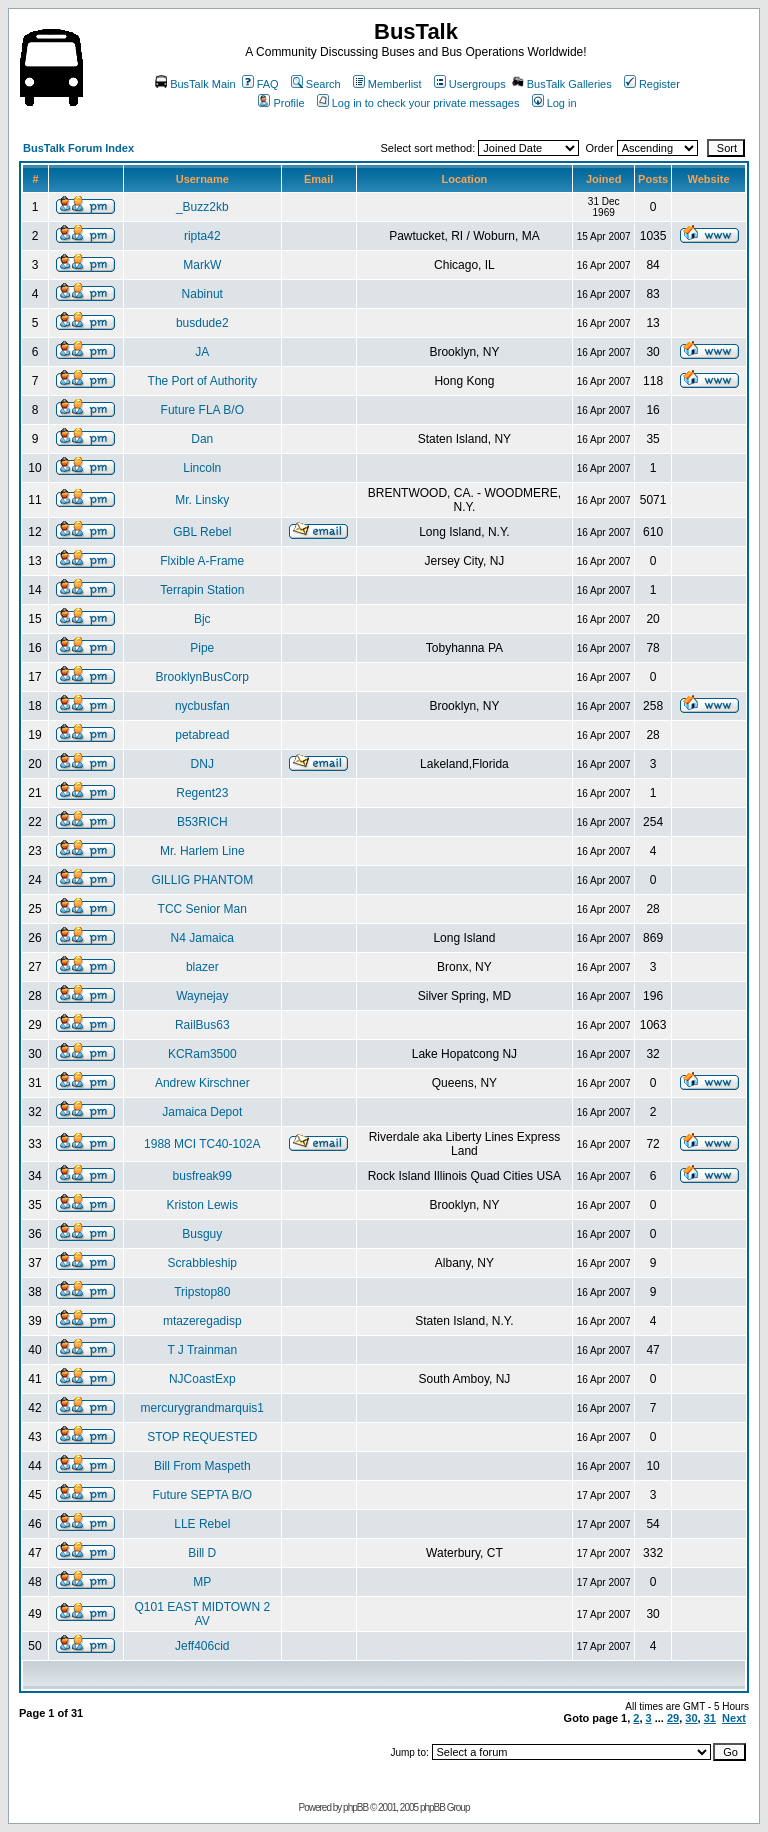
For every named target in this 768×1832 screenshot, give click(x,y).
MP (202, 1582)
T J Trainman (202, 1350)
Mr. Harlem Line (202, 851)
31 (710, 1718)
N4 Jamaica (202, 938)
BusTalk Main (195, 84)
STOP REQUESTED (202, 1437)
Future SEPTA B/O (202, 1495)
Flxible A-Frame (202, 561)
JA (202, 352)
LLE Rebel (202, 1524)
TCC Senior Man (202, 909)
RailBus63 (202, 1025)
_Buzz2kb (202, 207)
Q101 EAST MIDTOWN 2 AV (202, 1614)
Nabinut (202, 294)
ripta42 (202, 236)
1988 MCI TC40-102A (202, 1144)
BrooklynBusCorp (202, 677)
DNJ (202, 764)
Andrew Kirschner (202, 1083)
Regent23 (202, 793)
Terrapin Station (202, 590)
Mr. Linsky (202, 500)
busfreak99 (202, 1176)
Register (652, 84)
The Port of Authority (202, 381)
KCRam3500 (202, 1054)
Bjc (202, 619)
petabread (202, 735)
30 (691, 1718)
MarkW (202, 265)
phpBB (355, 1807)
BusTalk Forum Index (78, 148)
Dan (202, 439)
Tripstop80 (202, 1292)
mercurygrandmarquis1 (202, 1408)
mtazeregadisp (202, 1321)
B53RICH (202, 822)
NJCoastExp (202, 1379)
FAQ (260, 84)
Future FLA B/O (202, 410)
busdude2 (202, 323)
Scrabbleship (202, 1263)
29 (673, 1718)
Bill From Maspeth (202, 1466)
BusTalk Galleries (562, 84)
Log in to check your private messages (418, 103)
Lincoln (202, 468)
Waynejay (202, 996)
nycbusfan (202, 706)
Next (734, 1718)
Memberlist (387, 84)
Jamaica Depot (202, 1112)
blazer (202, 967)
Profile (281, 103)
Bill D (202, 1553)
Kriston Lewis (202, 1205)
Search (316, 84)
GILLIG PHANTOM (202, 880)
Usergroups (470, 84)
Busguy (202, 1234)
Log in (554, 103)
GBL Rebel (202, 532)
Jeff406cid (202, 1646)
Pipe (202, 648)
